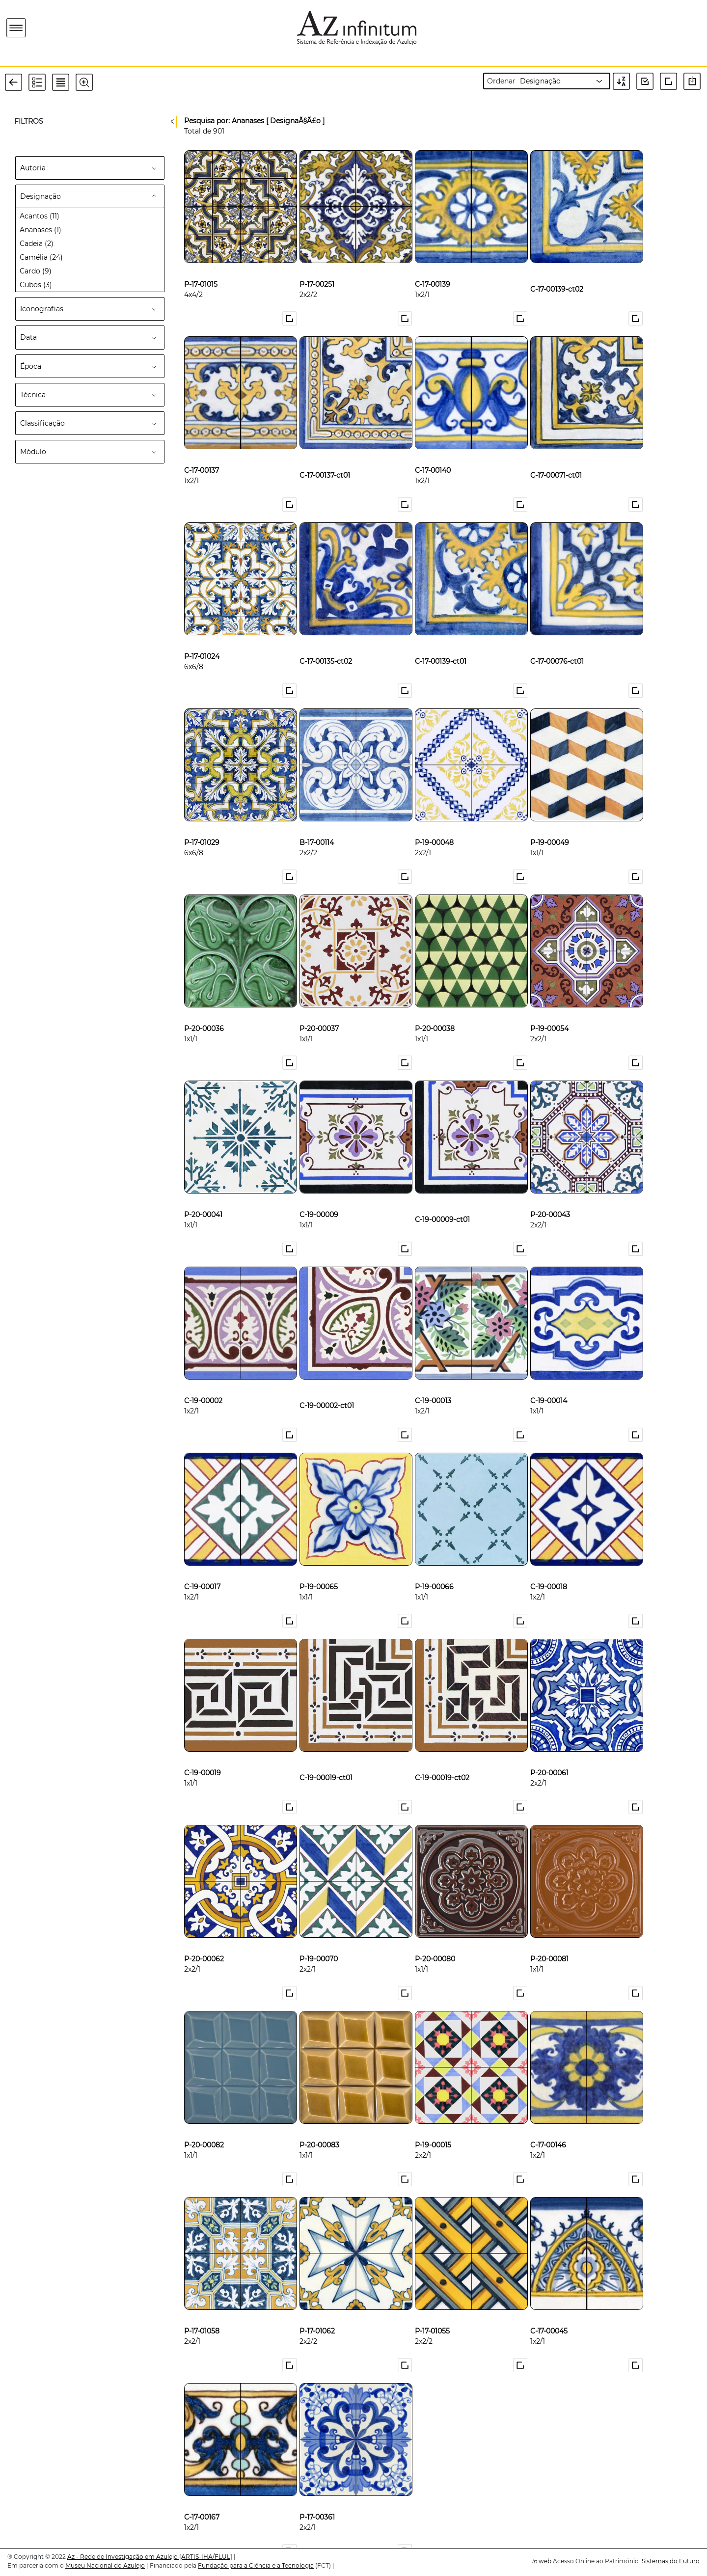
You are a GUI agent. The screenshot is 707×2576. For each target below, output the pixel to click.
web (541, 2561)
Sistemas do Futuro (671, 2561)
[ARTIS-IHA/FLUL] (205, 2556)
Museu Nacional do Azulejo (105, 2565)
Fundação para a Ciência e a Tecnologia (256, 2565)
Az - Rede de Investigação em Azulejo (123, 2556)
